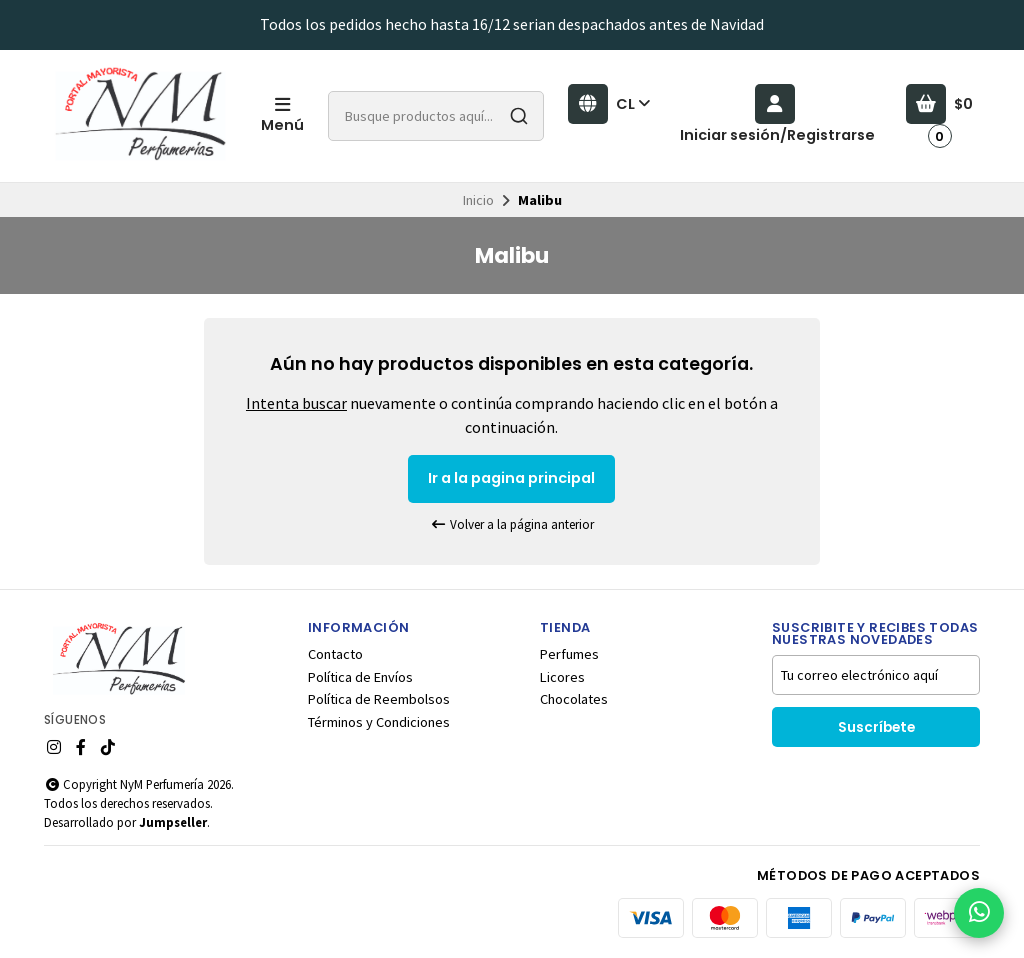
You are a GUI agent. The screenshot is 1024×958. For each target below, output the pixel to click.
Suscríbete (876, 727)
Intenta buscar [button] (296, 403)
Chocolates (574, 699)
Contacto (335, 654)
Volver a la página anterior (512, 524)
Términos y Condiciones (379, 722)
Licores (562, 677)
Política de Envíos (360, 677)
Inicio (478, 200)
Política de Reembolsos (379, 699)
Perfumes (569, 654)
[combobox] (436, 116)
